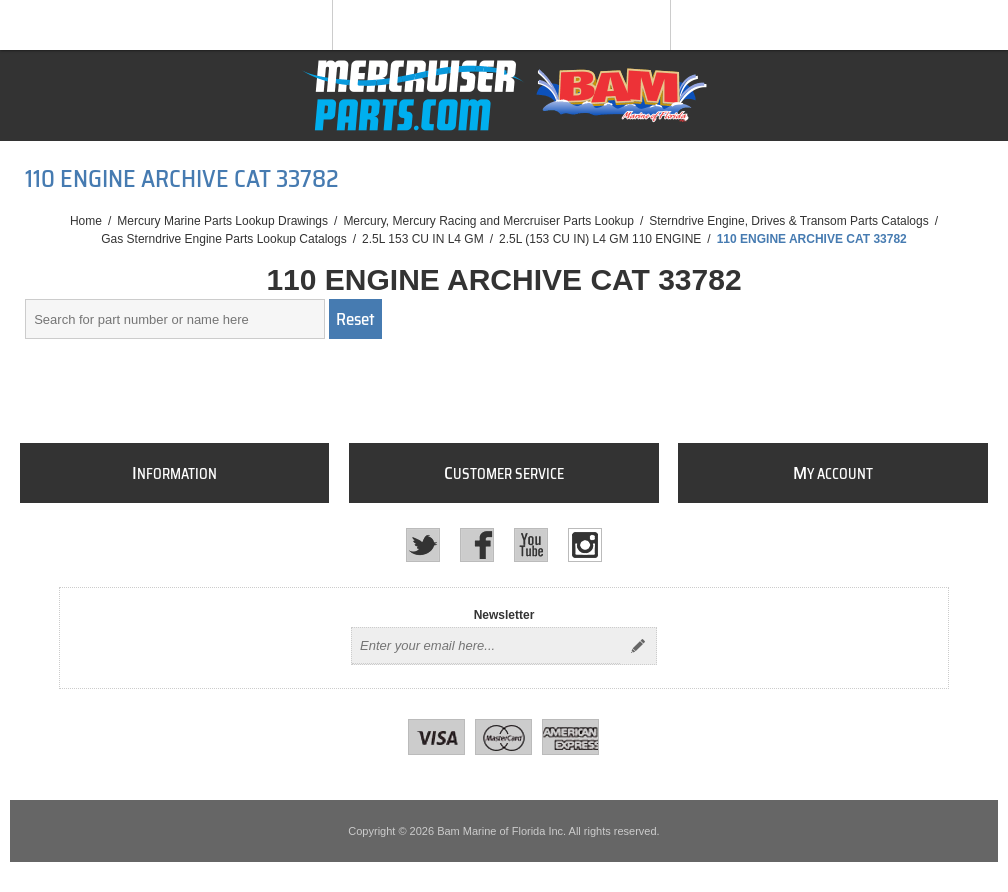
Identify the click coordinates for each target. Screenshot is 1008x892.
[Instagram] (585, 545)
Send (638, 646)
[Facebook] (477, 545)
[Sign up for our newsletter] (486, 646)
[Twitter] (423, 545)
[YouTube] (531, 545)
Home (86, 221)
